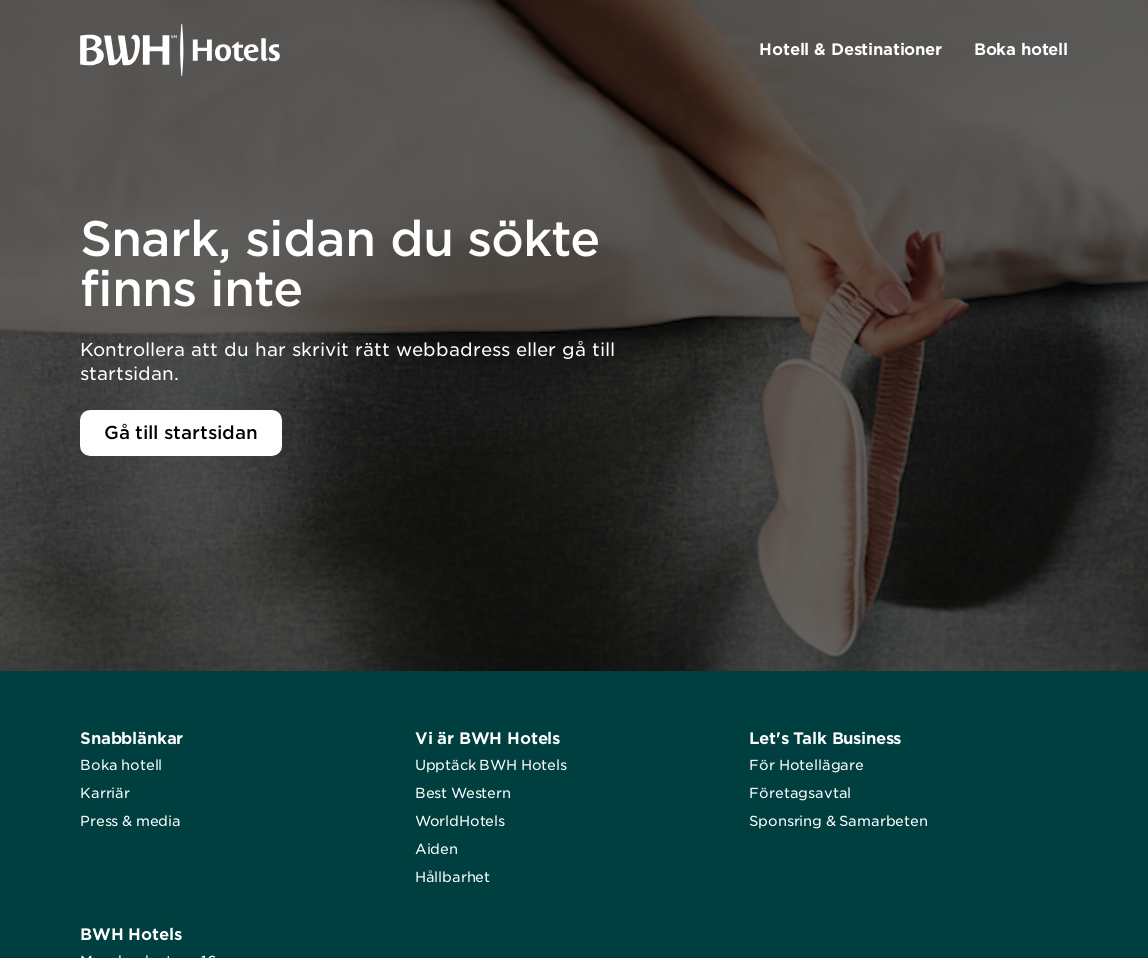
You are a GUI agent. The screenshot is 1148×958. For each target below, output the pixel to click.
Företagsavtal (800, 793)
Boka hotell (121, 765)
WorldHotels (460, 821)
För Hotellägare (806, 765)
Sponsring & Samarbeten (838, 821)
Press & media (130, 821)
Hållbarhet (452, 877)
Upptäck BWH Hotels (491, 765)
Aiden (436, 849)
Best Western (463, 793)
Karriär (105, 793)
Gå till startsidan (181, 432)
